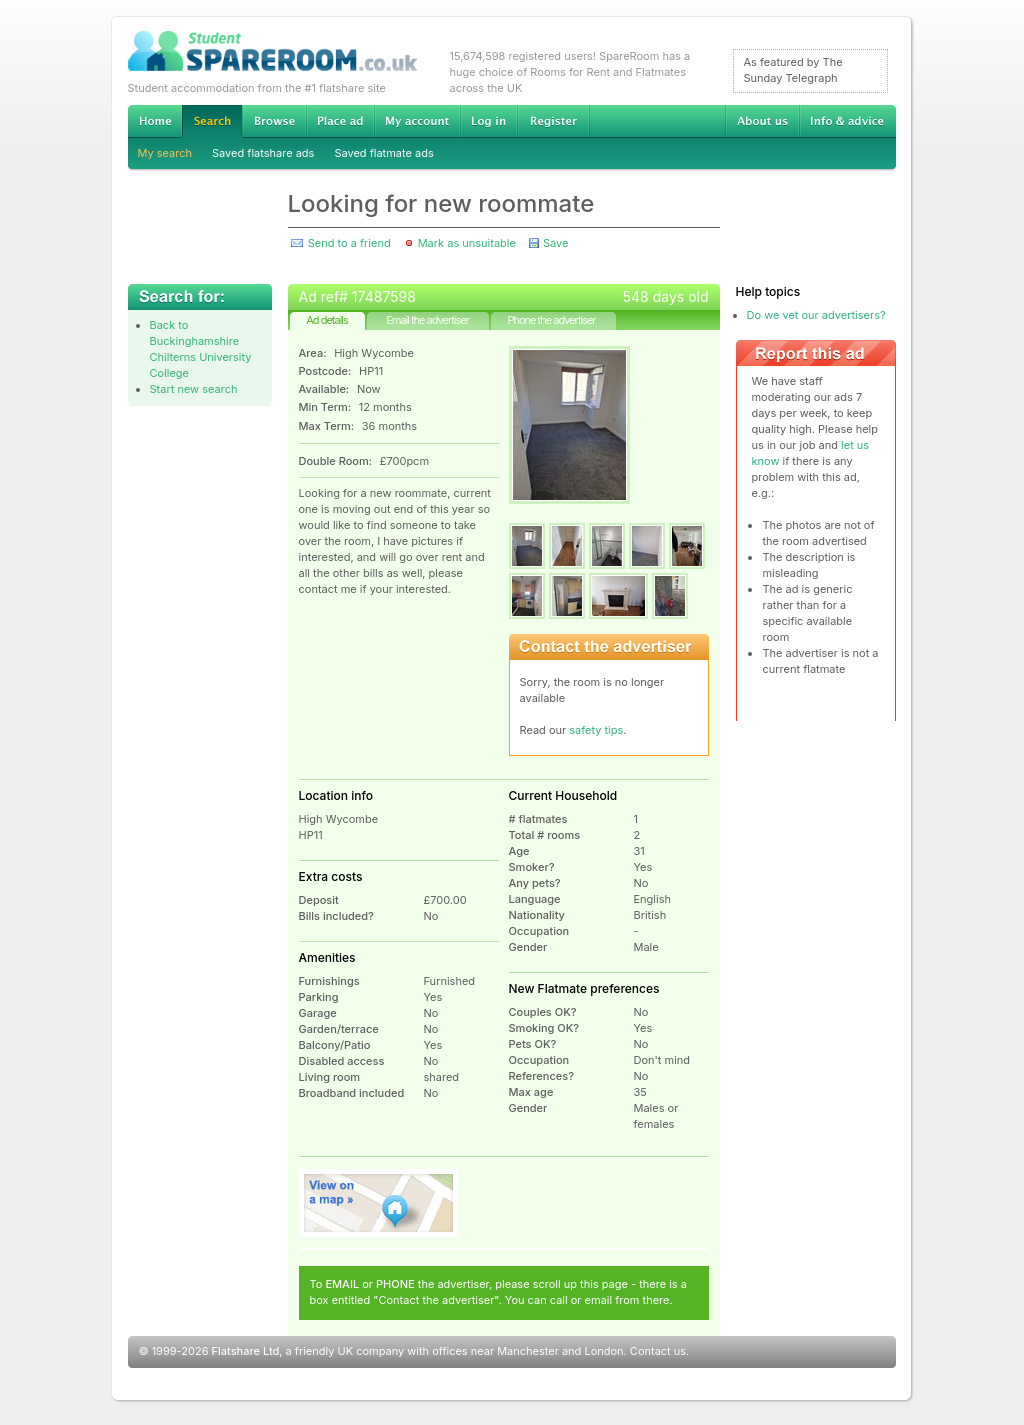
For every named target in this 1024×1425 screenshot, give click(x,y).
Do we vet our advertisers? (816, 315)
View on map (379, 1203)
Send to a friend (349, 243)
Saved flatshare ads (263, 153)
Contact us (658, 1351)
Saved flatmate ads (383, 153)
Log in (488, 121)
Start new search (194, 389)
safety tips (596, 730)
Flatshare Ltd (246, 1351)
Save (555, 243)
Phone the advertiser (551, 320)
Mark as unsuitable (467, 243)
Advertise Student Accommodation (340, 121)
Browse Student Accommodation (274, 121)
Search (212, 121)
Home (155, 121)
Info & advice (847, 121)
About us (762, 121)
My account (417, 121)
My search (165, 153)
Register (553, 121)
